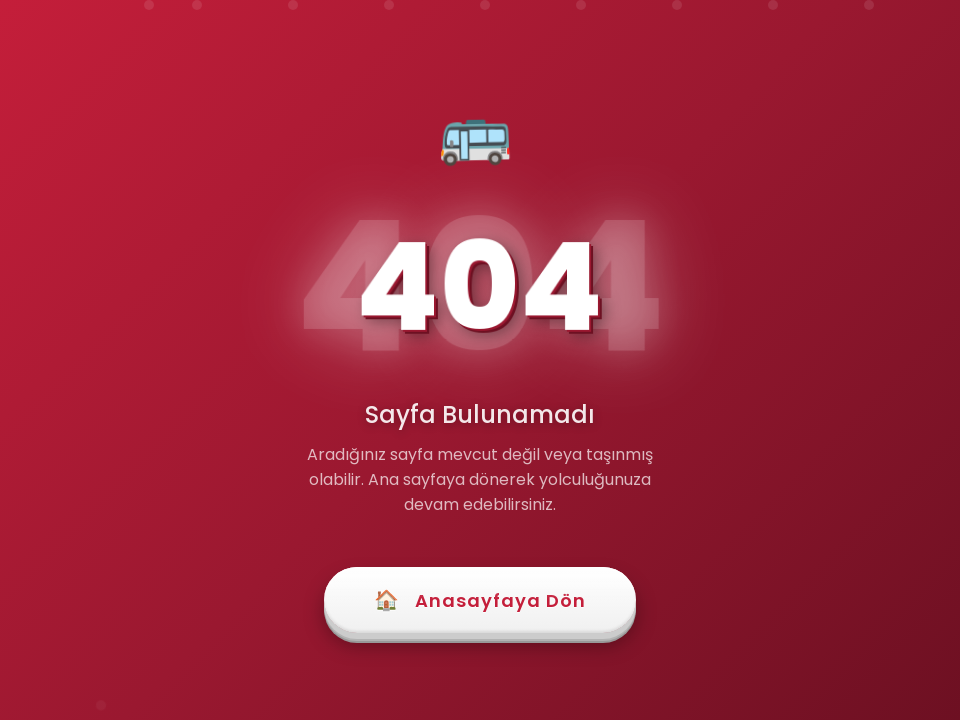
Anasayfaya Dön (480, 600)
